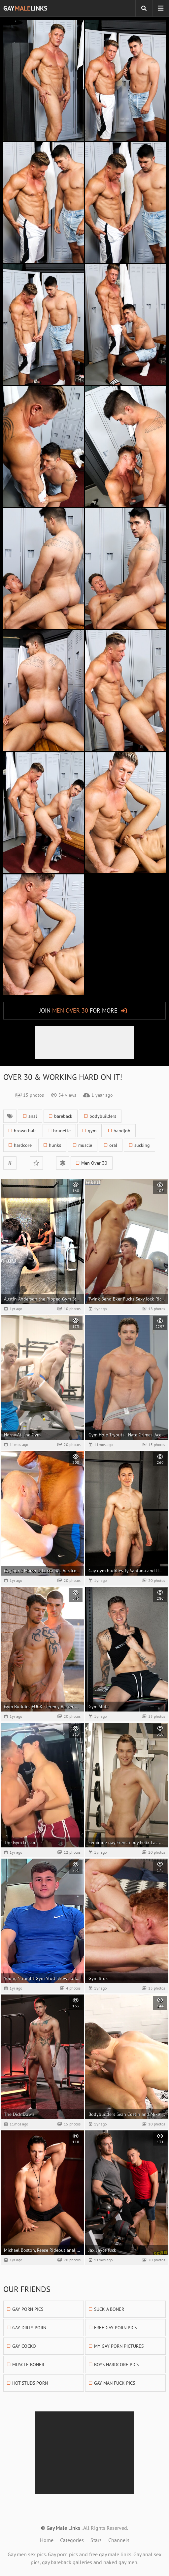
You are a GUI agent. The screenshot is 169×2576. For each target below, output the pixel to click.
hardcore (23, 1145)
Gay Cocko (24, 2346)
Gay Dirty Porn (29, 2328)
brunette (62, 1131)
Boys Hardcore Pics (116, 2365)
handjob (122, 1131)
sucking (142, 1145)
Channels (118, 2540)
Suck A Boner (109, 2309)
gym (92, 1131)
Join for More (78, 1010)
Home (46, 2540)
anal (32, 1116)
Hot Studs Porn (30, 2383)
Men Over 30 (94, 1163)
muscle (85, 1145)
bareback (63, 1116)
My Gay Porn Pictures (119, 2346)
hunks (55, 1145)
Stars (96, 2540)
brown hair (25, 1131)
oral (113, 1145)
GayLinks (25, 8)
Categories (72, 2540)
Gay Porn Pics (27, 2309)
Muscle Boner (28, 2365)
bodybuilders (102, 1116)
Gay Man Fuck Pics (114, 2383)
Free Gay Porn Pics (115, 2328)
